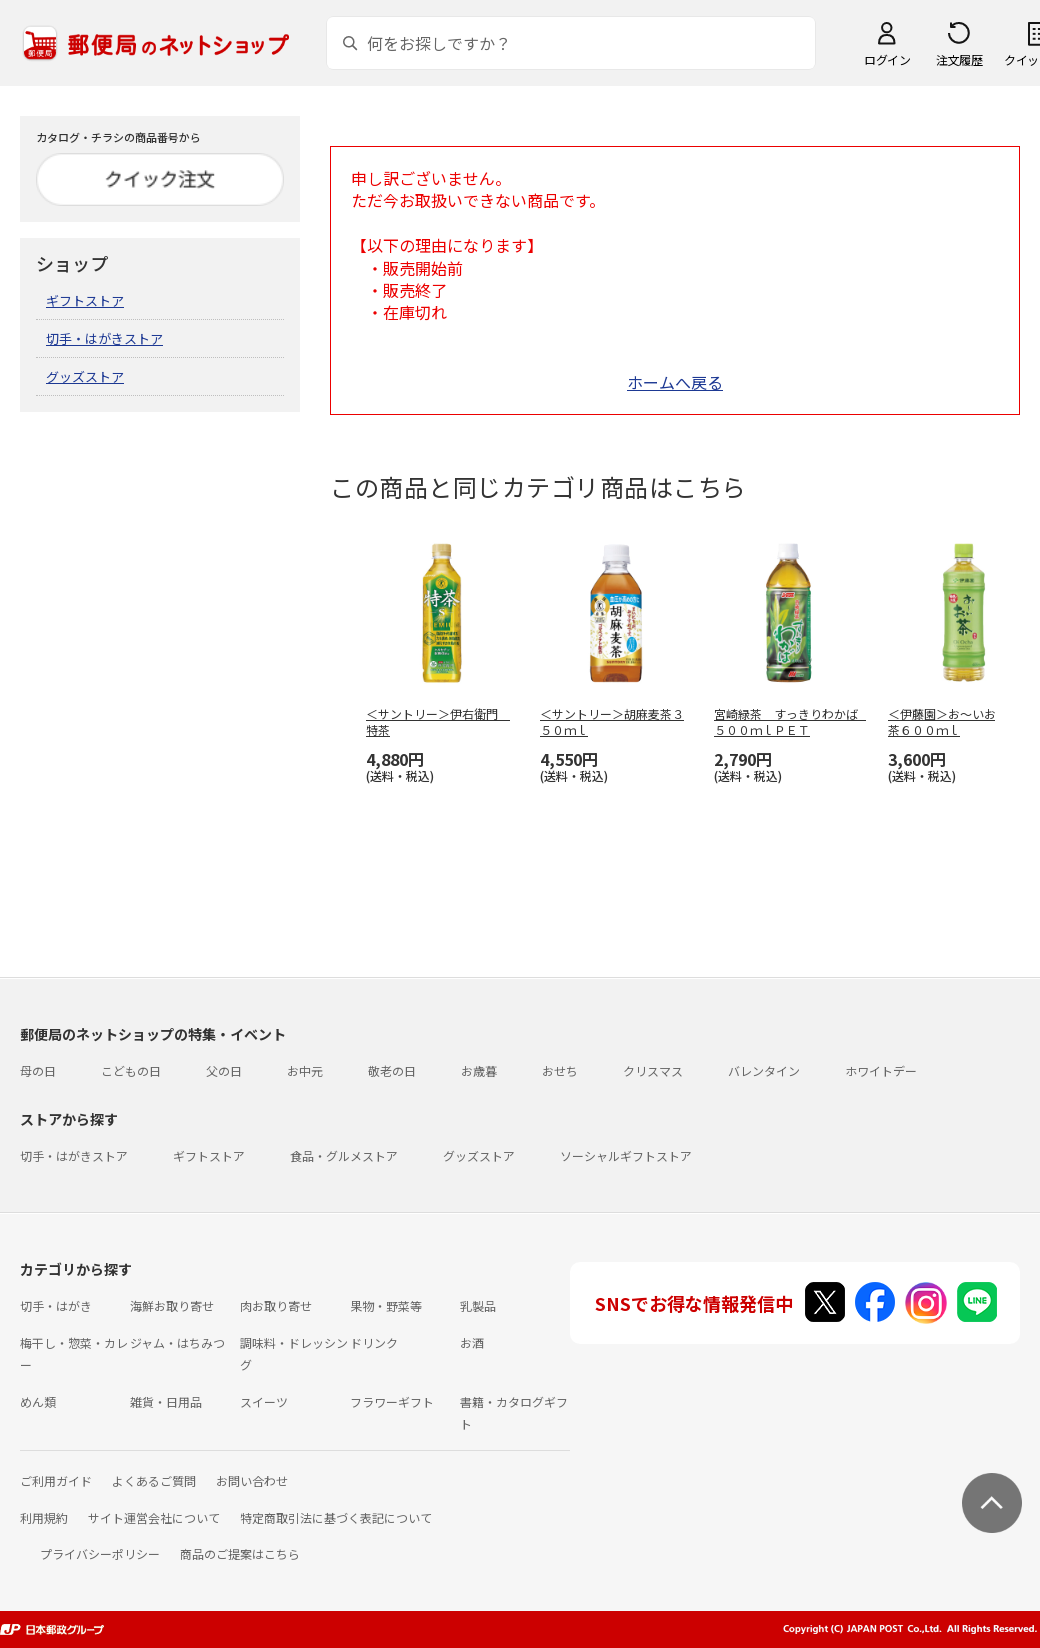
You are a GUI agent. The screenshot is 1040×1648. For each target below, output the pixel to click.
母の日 (38, 1070)
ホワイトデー (881, 1070)
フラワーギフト (392, 1401)
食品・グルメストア (344, 1155)
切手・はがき (56, 1305)
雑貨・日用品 (166, 1401)
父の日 (224, 1070)
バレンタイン (764, 1070)
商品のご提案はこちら (240, 1553)
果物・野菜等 (386, 1305)
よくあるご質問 (154, 1480)
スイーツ (264, 1401)
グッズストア (85, 376)
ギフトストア (85, 300)
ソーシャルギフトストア (626, 1155)
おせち (560, 1070)
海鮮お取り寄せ (172, 1305)
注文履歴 (959, 59)
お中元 (305, 1070)
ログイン (887, 59)
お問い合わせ (252, 1480)
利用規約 (44, 1517)
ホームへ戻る (675, 382)
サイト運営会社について (154, 1517)
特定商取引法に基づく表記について (336, 1517)
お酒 (472, 1342)
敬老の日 (392, 1070)
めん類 (38, 1401)
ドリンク (374, 1342)
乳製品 (478, 1305)
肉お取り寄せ (276, 1305)
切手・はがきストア (104, 338)
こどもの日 (131, 1070)
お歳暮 (479, 1070)
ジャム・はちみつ (177, 1342)
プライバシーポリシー (100, 1553)
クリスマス (653, 1070)
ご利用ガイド (56, 1480)
